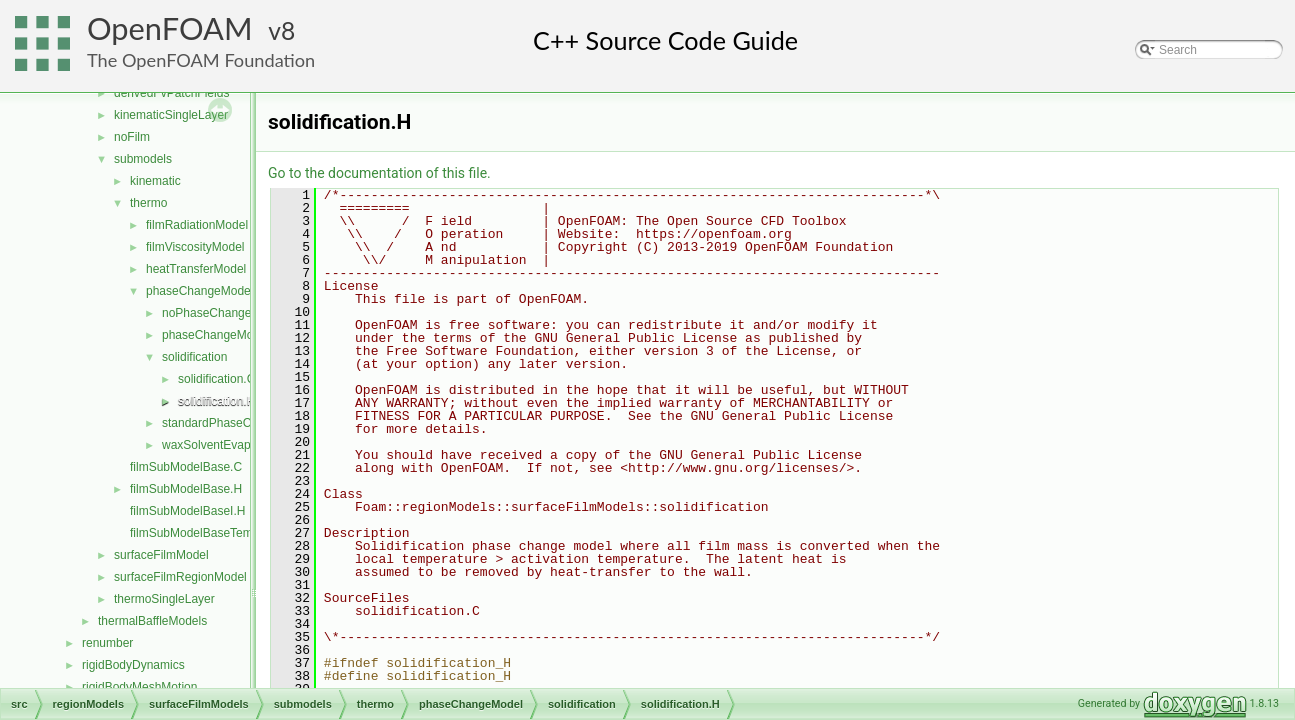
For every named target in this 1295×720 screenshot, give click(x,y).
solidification (194, 357)
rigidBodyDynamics (133, 665)
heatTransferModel (196, 269)
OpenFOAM (170, 28)
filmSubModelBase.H (186, 489)
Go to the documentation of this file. (379, 173)
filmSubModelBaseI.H (187, 511)
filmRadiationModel (197, 225)
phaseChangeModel (199, 291)
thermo (148, 203)
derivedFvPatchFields (171, 93)
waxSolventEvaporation (224, 445)
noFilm (132, 137)
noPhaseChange (206, 313)
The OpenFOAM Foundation (201, 60)
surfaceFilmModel (161, 555)
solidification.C (216, 379)
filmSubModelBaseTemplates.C (213, 533)
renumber (107, 643)
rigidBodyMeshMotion (139, 687)
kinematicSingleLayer (171, 115)
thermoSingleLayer (164, 599)
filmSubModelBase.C (186, 467)
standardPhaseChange (223, 423)
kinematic (155, 181)
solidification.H (216, 401)
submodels (143, 159)
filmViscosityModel (195, 247)
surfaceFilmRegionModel (180, 577)
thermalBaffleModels (152, 621)
